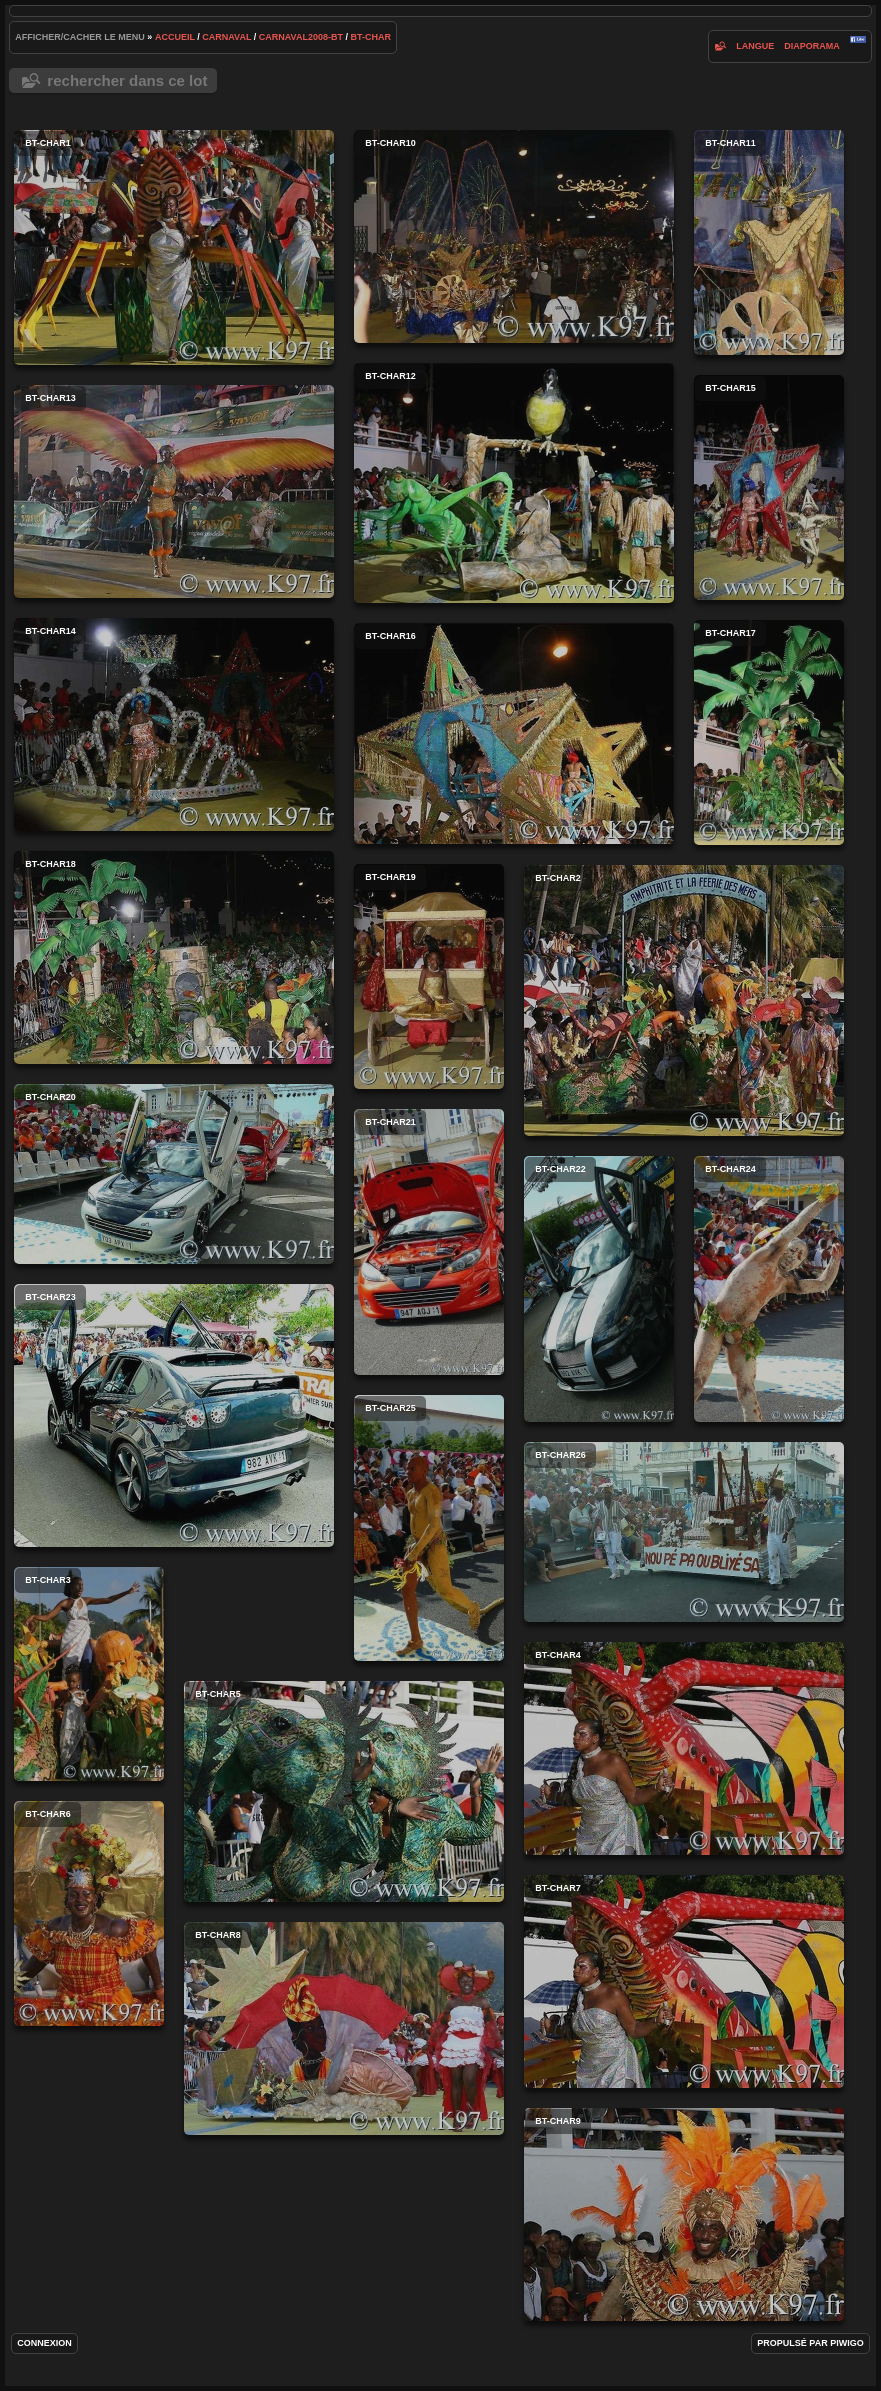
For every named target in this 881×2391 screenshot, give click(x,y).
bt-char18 (174, 957)
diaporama (812, 46)
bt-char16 (514, 733)
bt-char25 (429, 1528)
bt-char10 (514, 236)
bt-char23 (174, 1415)
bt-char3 (89, 1674)
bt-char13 (174, 491)
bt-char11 (769, 242)
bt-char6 (89, 1913)
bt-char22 (599, 1289)
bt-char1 (174, 247)
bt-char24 (769, 1289)
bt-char (370, 37)
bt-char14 (174, 724)
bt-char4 (684, 1748)
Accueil (175, 37)
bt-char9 (684, 2214)
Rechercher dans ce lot (127, 80)
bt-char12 (514, 483)
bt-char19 (429, 976)
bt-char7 (684, 1981)
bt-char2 (684, 1000)
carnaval (226, 37)
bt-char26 (684, 1532)
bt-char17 (769, 732)
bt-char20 (174, 1174)
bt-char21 (429, 1242)
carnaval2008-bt (301, 37)
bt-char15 (769, 487)
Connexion (44, 2343)
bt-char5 (344, 1791)
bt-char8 (344, 2028)
